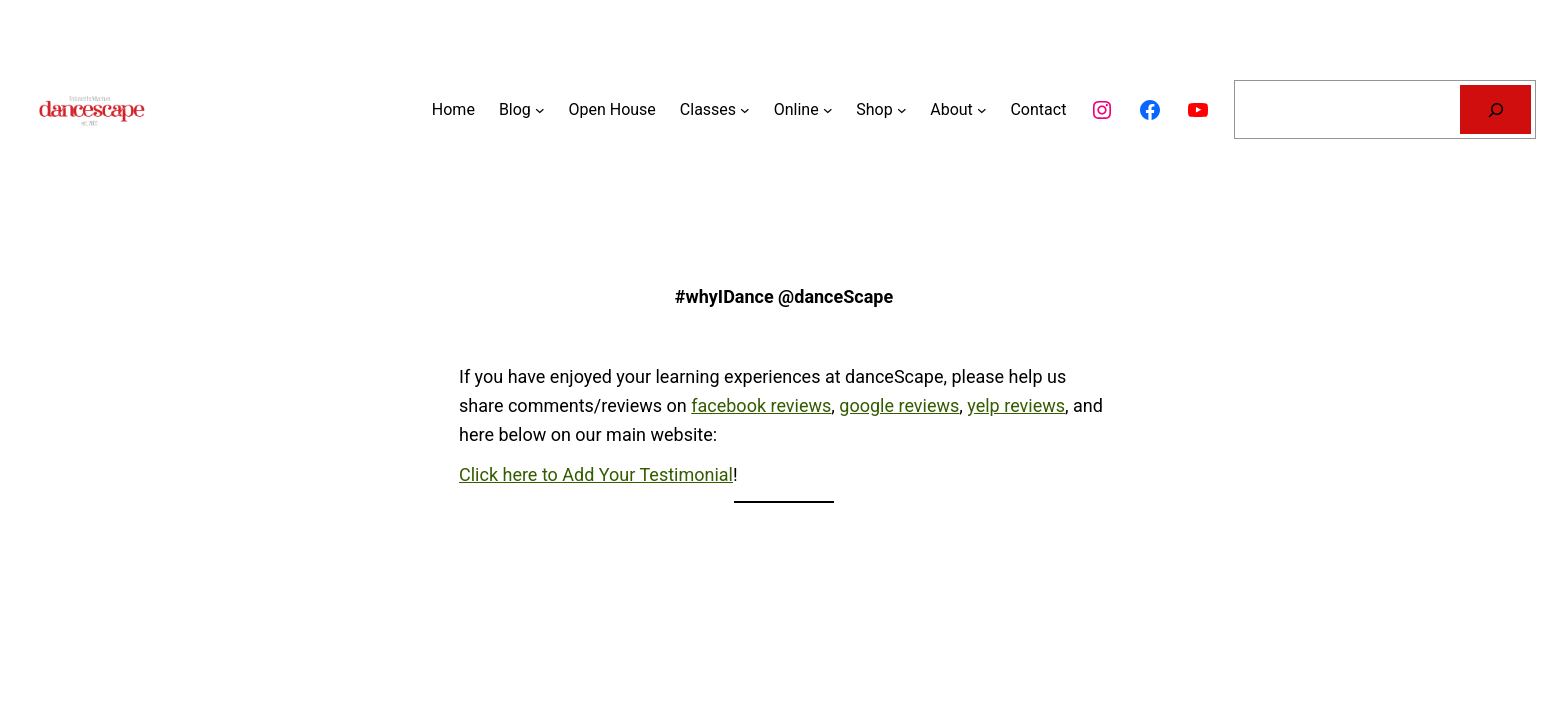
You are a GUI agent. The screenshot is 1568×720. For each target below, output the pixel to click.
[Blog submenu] (540, 110)
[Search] (1495, 109)
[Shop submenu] (902, 110)
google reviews (899, 405)
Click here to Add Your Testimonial (596, 474)
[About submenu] (982, 110)
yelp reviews (1016, 405)
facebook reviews (761, 405)
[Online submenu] (828, 110)
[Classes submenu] (745, 110)
